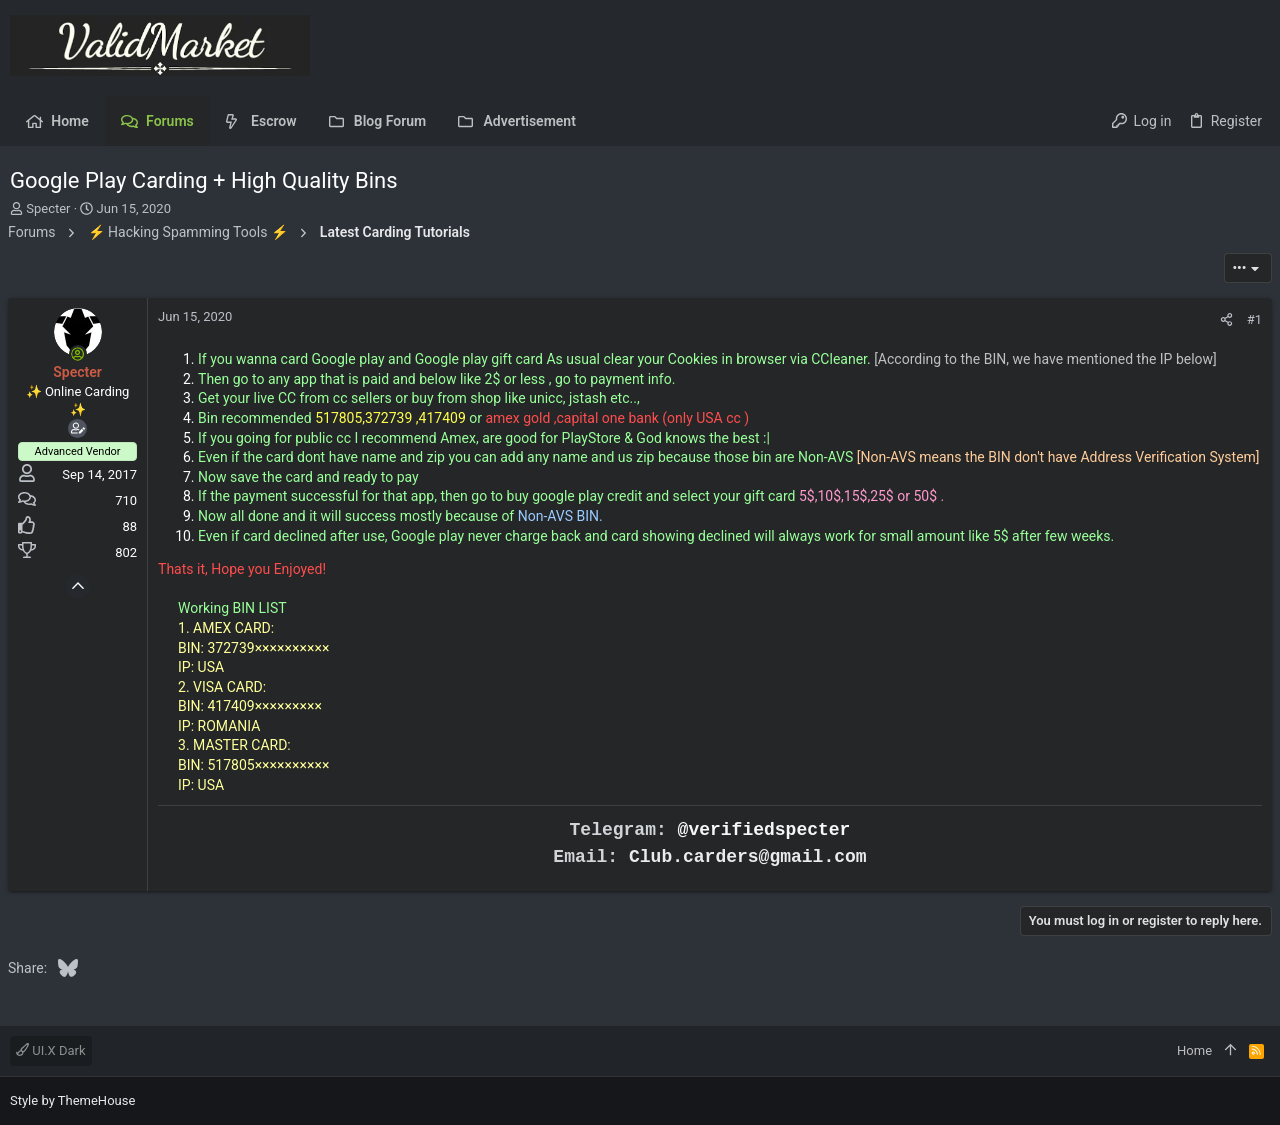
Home (1194, 1050)
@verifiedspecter (764, 850)
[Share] (1224, 319)
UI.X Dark (51, 1050)
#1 (1252, 319)
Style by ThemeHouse (72, 1100)
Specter (48, 208)
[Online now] (80, 354)
